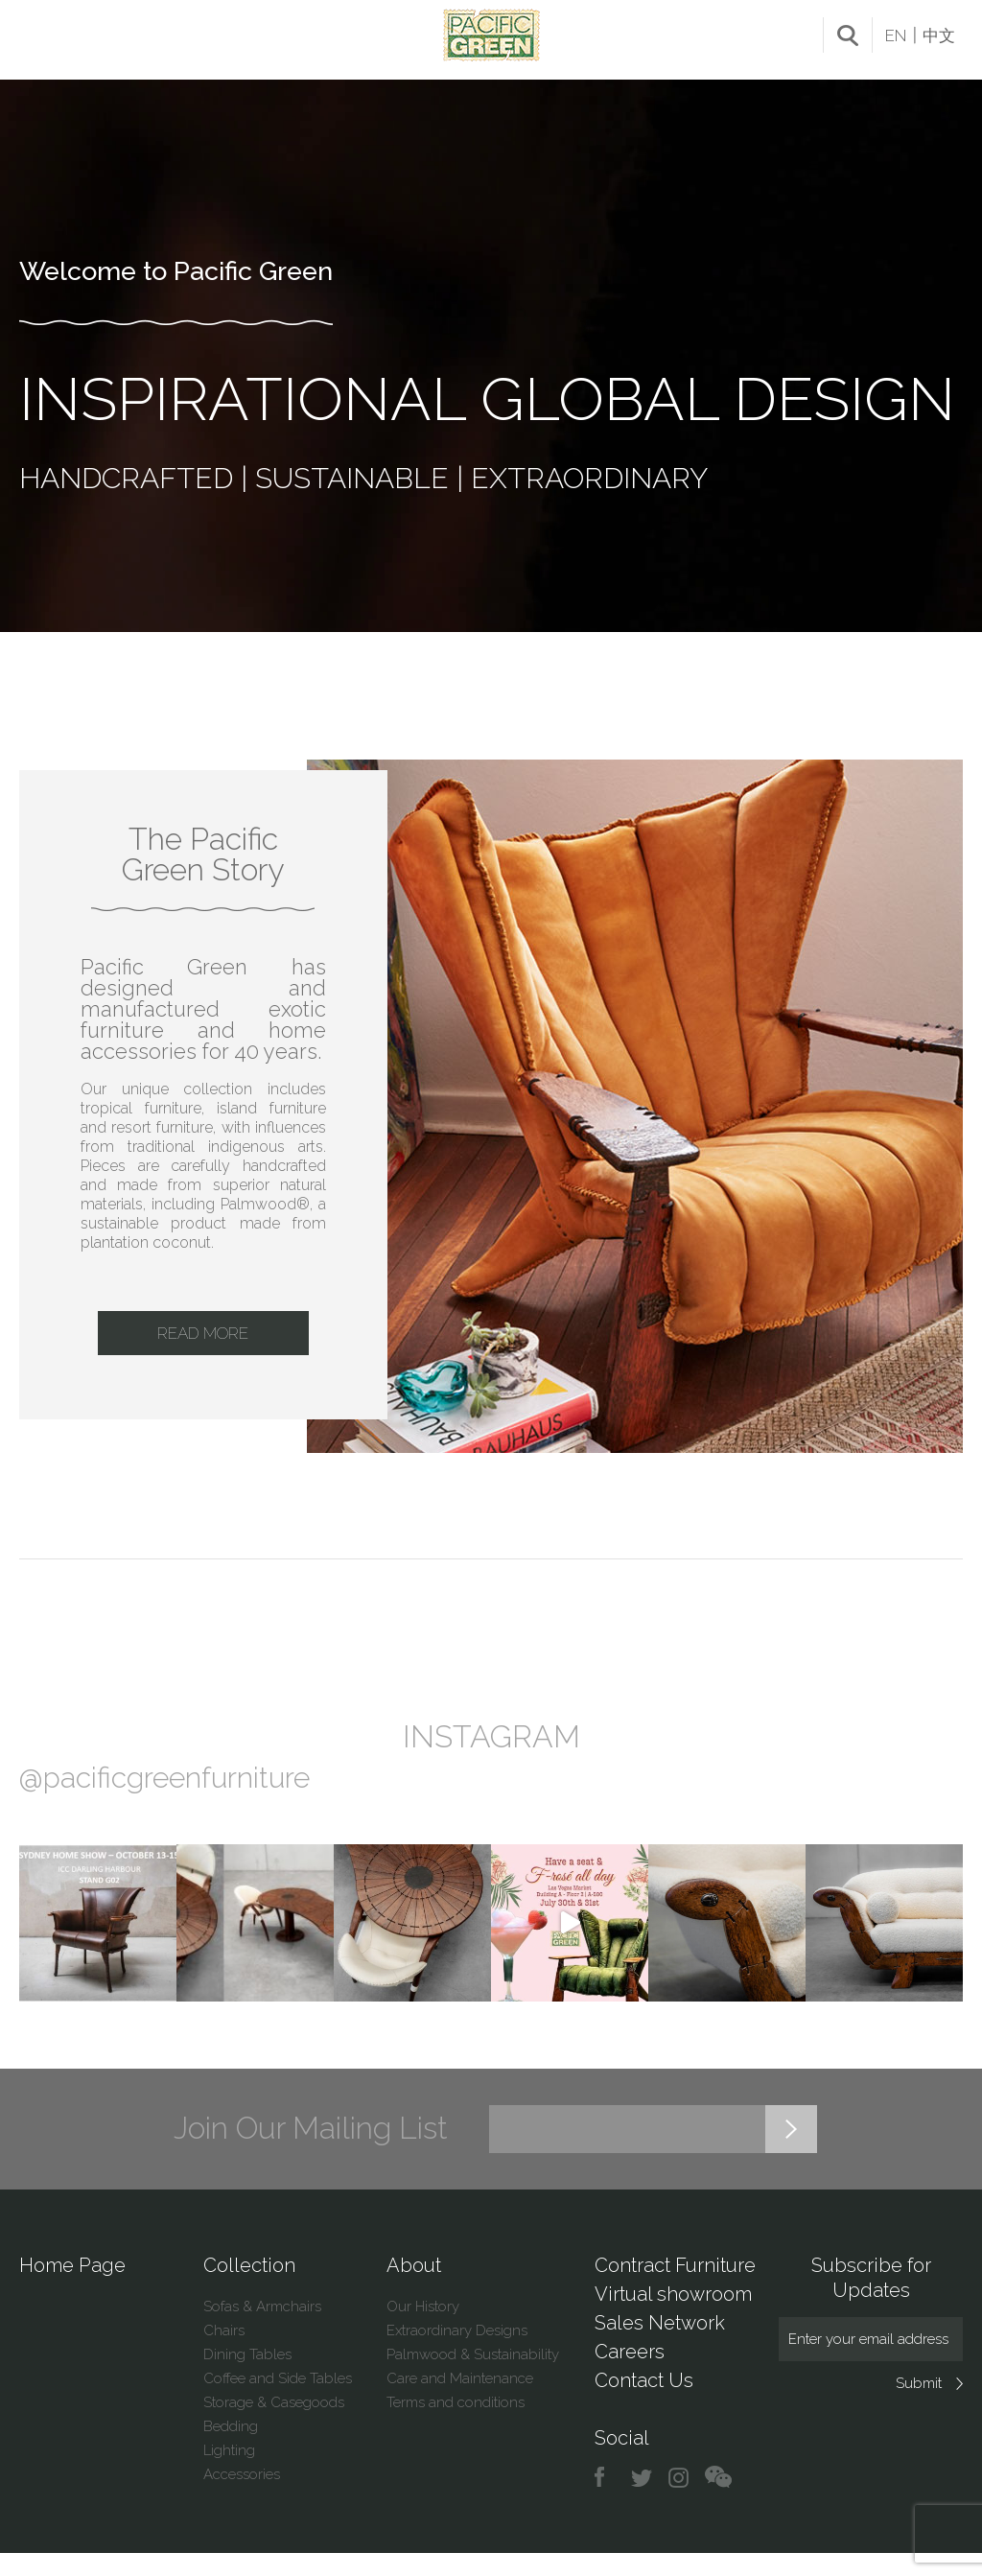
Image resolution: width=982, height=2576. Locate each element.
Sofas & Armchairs (262, 2329)
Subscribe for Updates (871, 2301)
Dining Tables (247, 2377)
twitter (643, 2501)
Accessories (241, 2497)
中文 (939, 35)
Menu (36, 31)
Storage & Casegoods (273, 2425)
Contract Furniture (675, 2288)
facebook (607, 2501)
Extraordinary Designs (456, 2353)
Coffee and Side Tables (277, 2401)
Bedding (230, 2449)
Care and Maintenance (459, 2401)
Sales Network (660, 2345)
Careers (630, 2374)
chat (718, 2501)
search (847, 35)
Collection (249, 2288)
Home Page (72, 2288)
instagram (679, 2501)
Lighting (229, 2473)
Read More (202, 1350)
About (413, 2288)
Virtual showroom (673, 2317)
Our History (422, 2329)
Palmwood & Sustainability (472, 2377)
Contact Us (644, 2403)
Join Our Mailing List (311, 2151)
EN (895, 35)
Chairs (224, 2353)
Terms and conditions (455, 2425)
